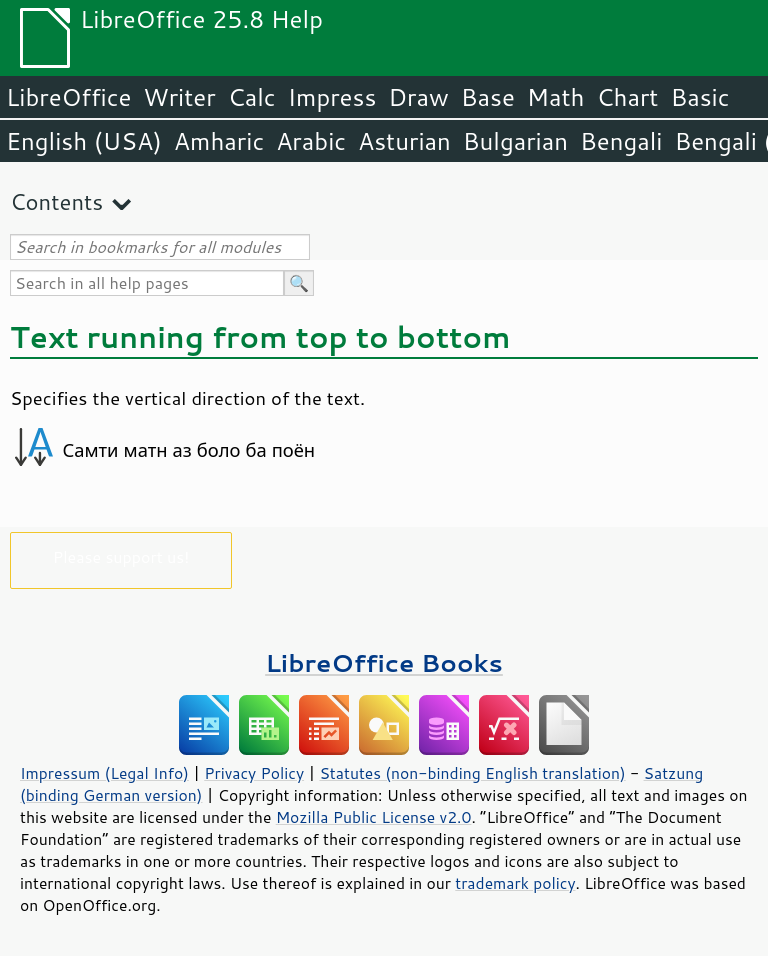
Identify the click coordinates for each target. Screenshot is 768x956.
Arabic (311, 141)
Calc (252, 97)
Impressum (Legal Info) (104, 773)
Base (488, 97)
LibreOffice (68, 97)
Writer (179, 97)
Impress (332, 97)
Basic (699, 97)
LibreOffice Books (384, 662)
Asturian (404, 141)
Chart (627, 97)
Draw (418, 97)
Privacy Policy (254, 773)
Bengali (621, 141)
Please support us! (121, 556)
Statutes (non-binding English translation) (472, 773)
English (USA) (84, 141)
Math (556, 97)
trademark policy (515, 883)
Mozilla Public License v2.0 (374, 817)
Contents (56, 201)
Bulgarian (515, 141)
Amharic (219, 141)
